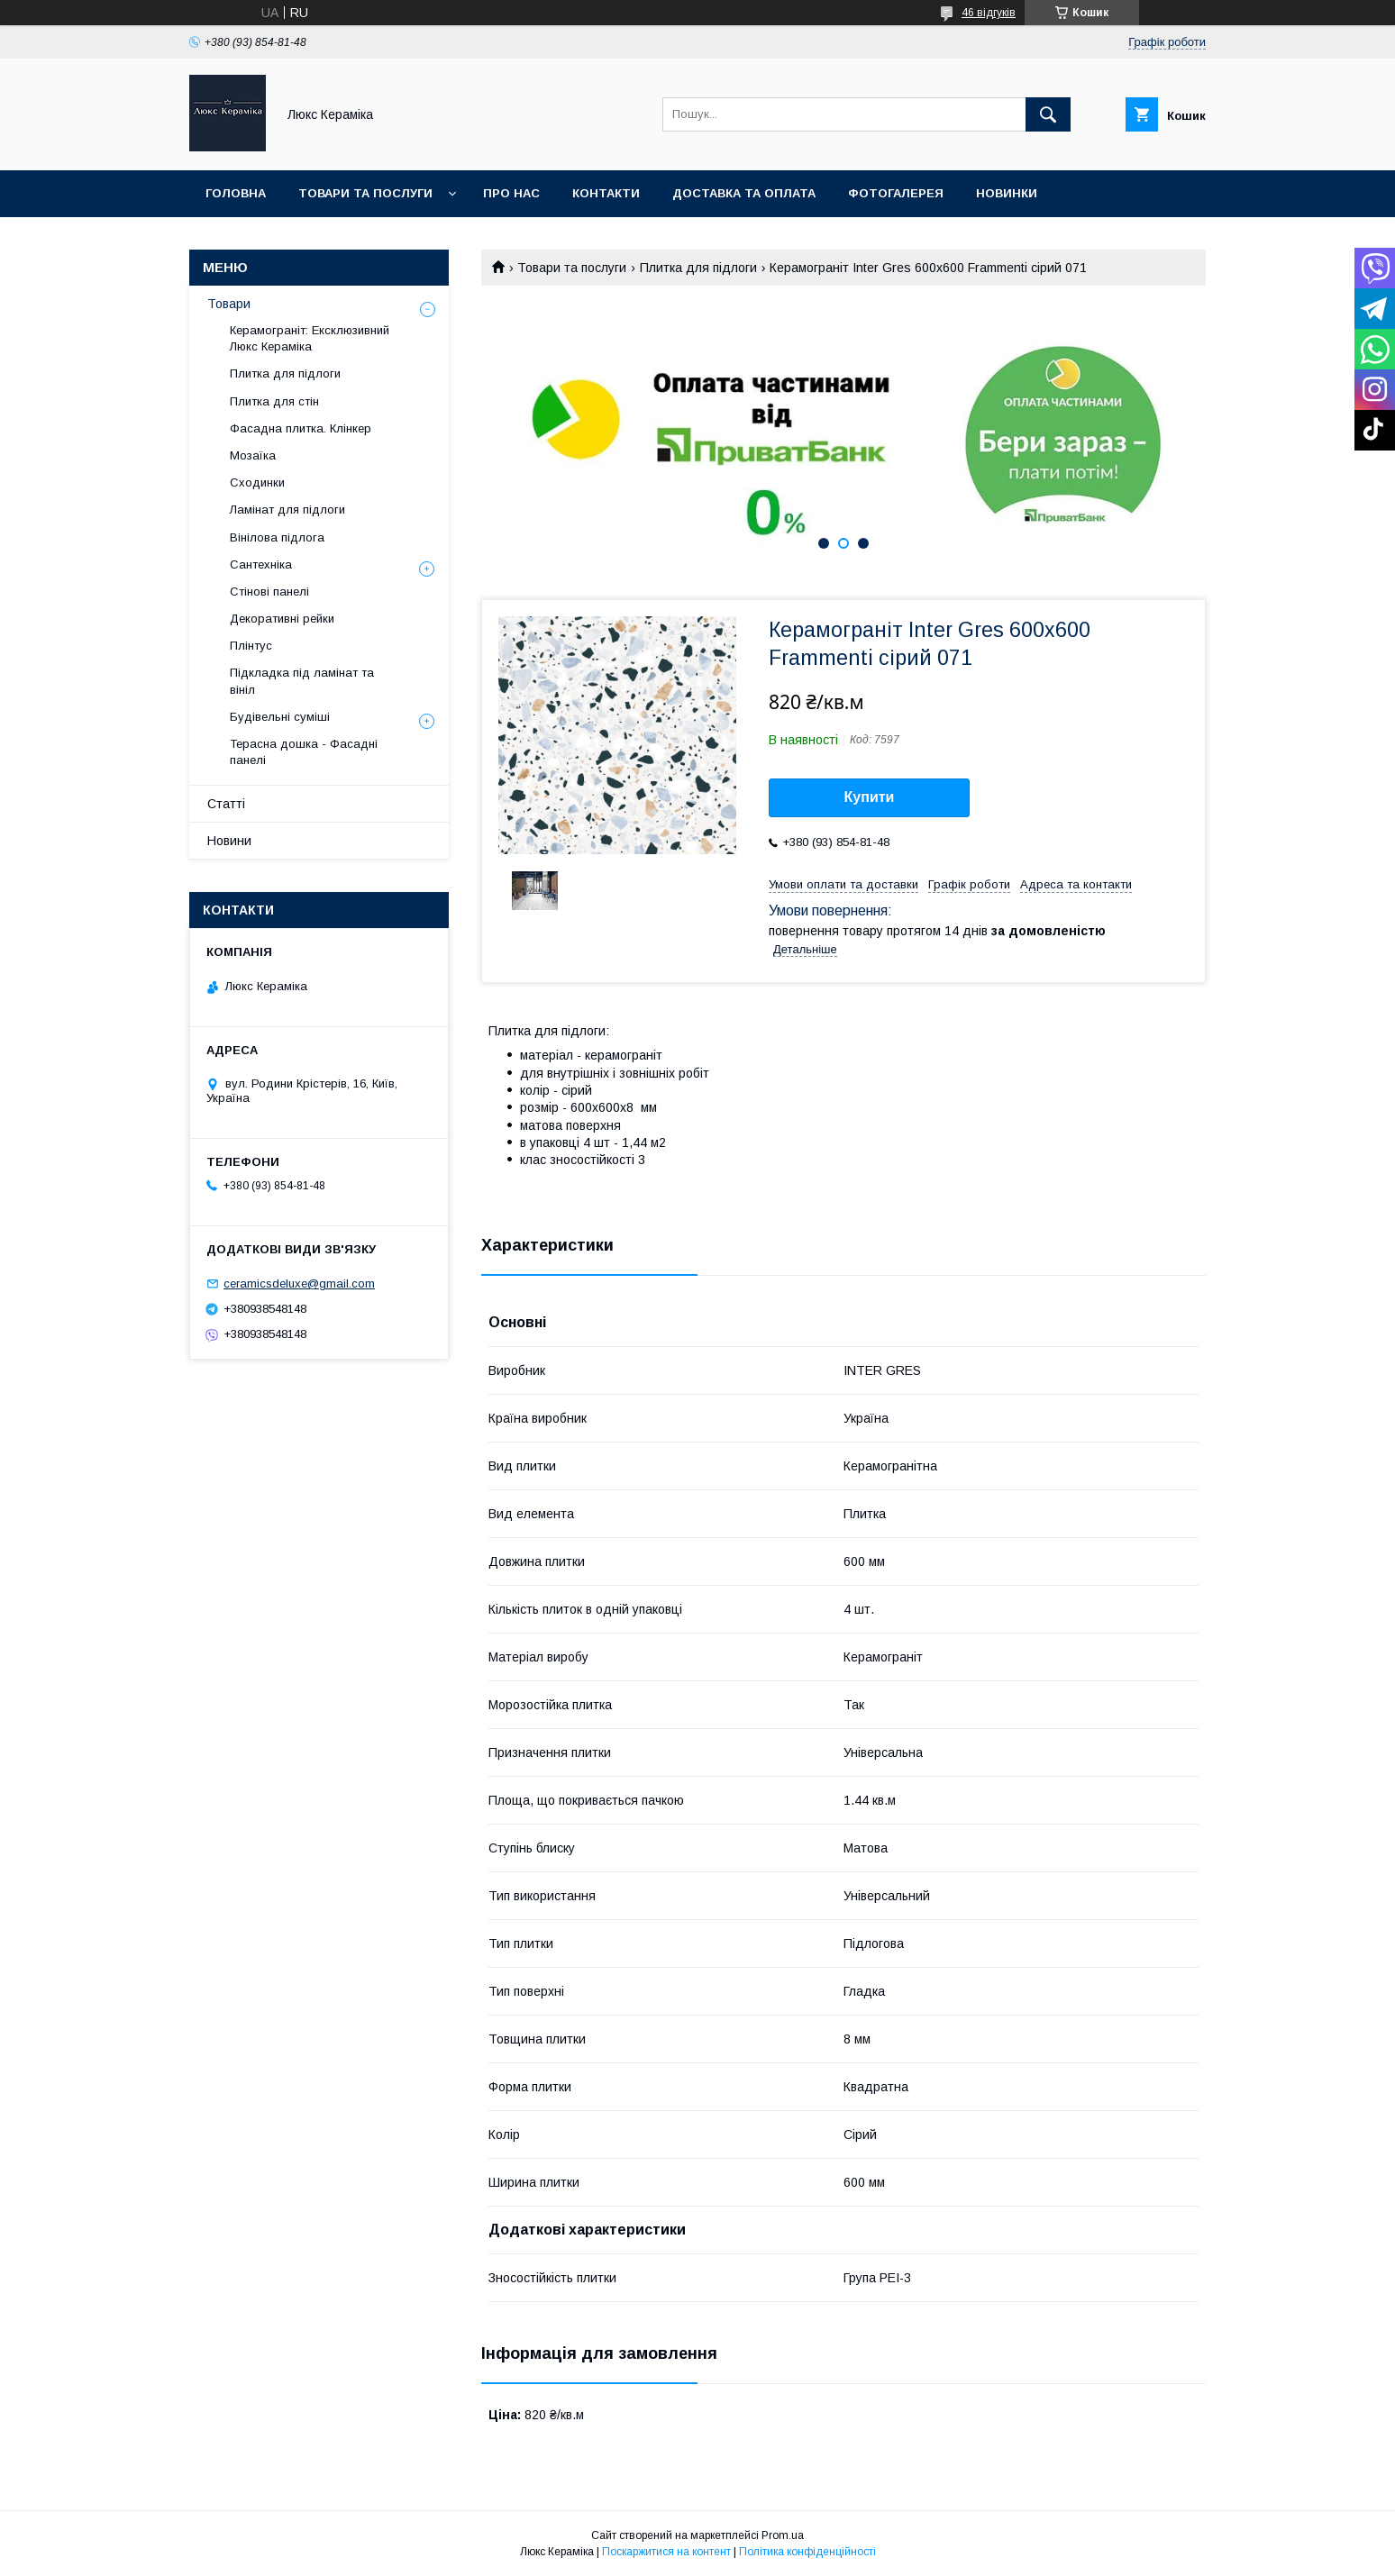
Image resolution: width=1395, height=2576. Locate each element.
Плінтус (251, 645)
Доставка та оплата (744, 193)
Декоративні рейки (282, 618)
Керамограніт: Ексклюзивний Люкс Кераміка (309, 338)
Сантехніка (261, 564)
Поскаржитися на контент (666, 2551)
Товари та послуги (365, 193)
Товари (229, 303)
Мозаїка (253, 455)
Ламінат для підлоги (287, 509)
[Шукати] (1048, 114)
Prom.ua (782, 2535)
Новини (229, 840)
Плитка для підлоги (698, 267)
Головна (235, 193)
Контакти (606, 193)
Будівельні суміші (280, 717)
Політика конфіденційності (807, 2551)
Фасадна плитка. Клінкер (300, 428)
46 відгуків (989, 12)
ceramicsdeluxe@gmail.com (299, 1283)
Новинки (1006, 193)
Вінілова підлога (277, 537)
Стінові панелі (269, 591)
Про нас (511, 193)
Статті (226, 803)
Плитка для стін (274, 401)
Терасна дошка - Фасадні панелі (304, 752)
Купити (869, 797)
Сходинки (257, 482)
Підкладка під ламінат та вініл (302, 681)
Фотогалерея (896, 193)
